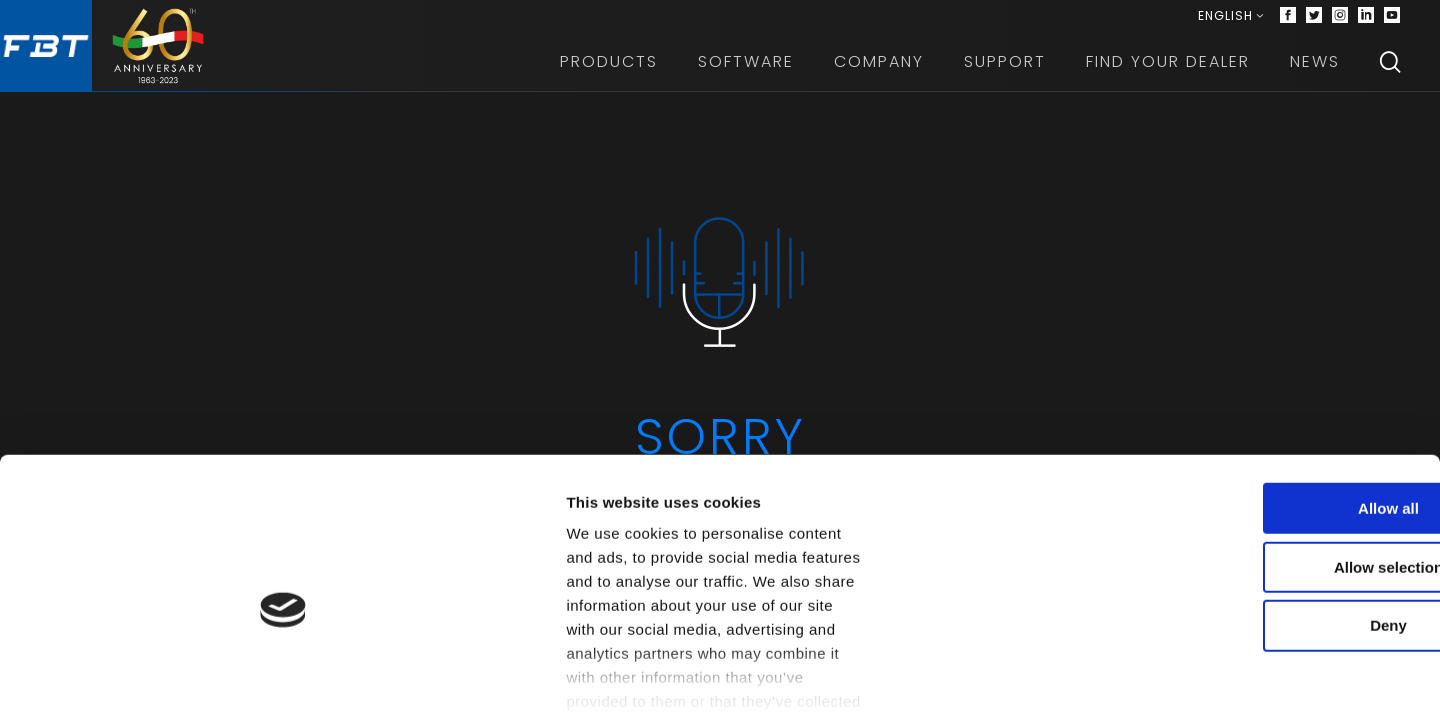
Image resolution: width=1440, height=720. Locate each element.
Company (879, 69)
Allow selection (1272, 533)
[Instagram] (1340, 20)
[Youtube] (1392, 20)
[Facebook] (1288, 20)
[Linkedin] (1366, 20)
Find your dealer (1168, 69)
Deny (1273, 592)
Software (746, 69)
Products (609, 69)
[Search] (1390, 70)
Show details (1049, 680)
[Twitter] (1314, 20)
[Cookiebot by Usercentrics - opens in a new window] (129, 681)
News (1315, 69)
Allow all (1273, 474)
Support (1005, 69)
